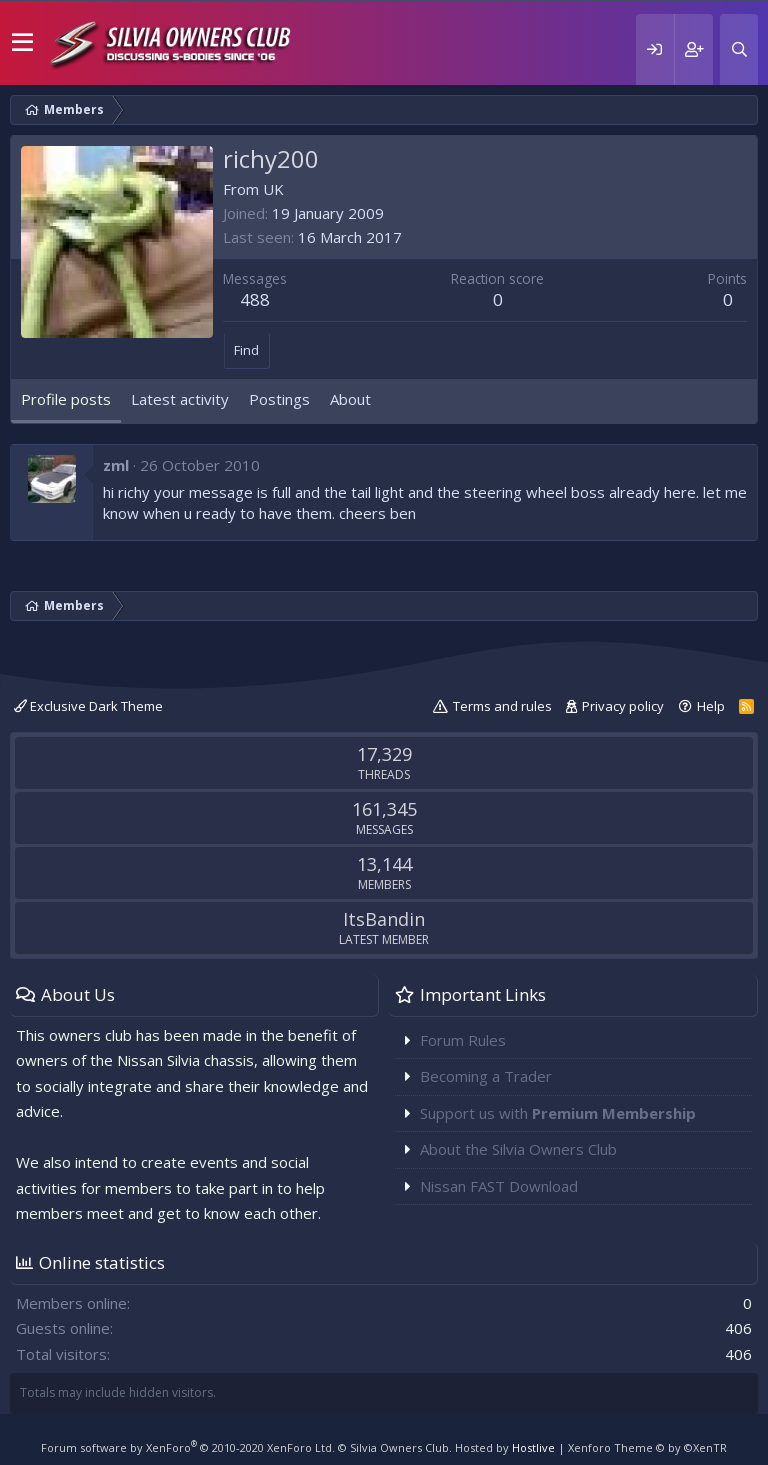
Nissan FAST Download (499, 1186)
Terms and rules (502, 706)
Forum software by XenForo (188, 1447)
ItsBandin (384, 919)
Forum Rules (463, 1040)
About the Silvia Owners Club (518, 1149)
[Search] (739, 49)
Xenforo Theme (647, 1447)
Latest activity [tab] (180, 399)
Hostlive (533, 1447)
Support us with (558, 1113)
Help (711, 706)
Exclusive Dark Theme (88, 706)
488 (255, 299)
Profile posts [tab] (66, 399)
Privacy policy (623, 706)
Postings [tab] (279, 399)
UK (273, 189)
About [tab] (350, 399)
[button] (22, 43)
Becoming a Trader (486, 1076)
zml (116, 465)
